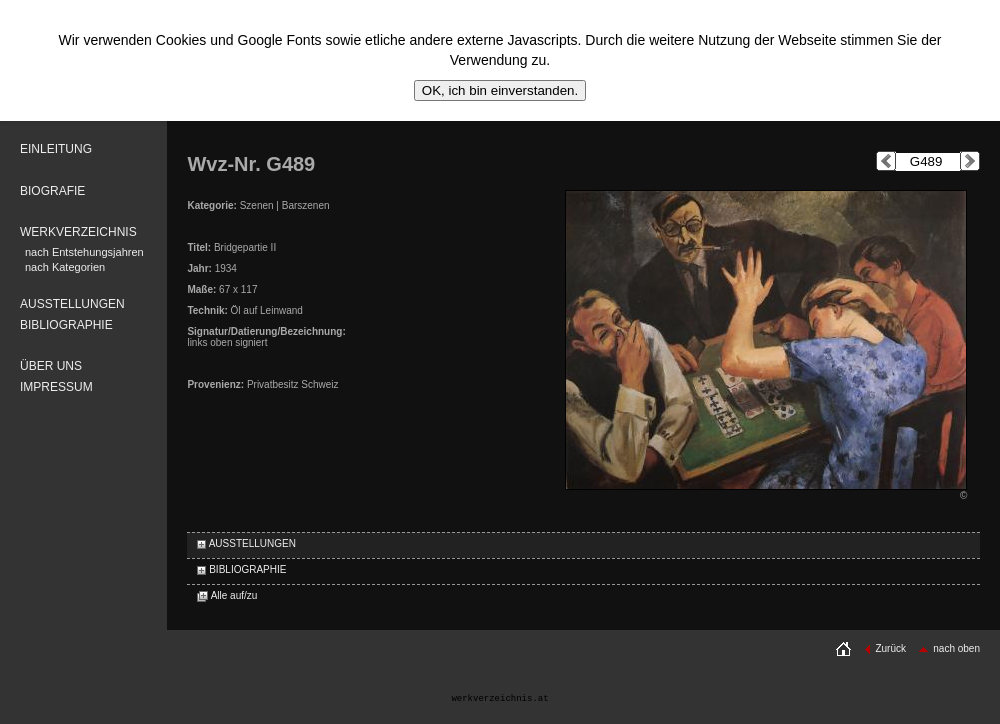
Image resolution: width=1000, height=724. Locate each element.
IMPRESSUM (56, 387)
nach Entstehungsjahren (84, 252)
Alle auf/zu (227, 595)
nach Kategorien (65, 267)
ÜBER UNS (51, 366)
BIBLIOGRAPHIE (66, 325)
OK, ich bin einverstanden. (500, 90)
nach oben (949, 648)
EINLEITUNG (56, 149)
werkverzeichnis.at (499, 699)
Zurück (885, 648)
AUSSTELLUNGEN (72, 304)
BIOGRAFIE (52, 191)
